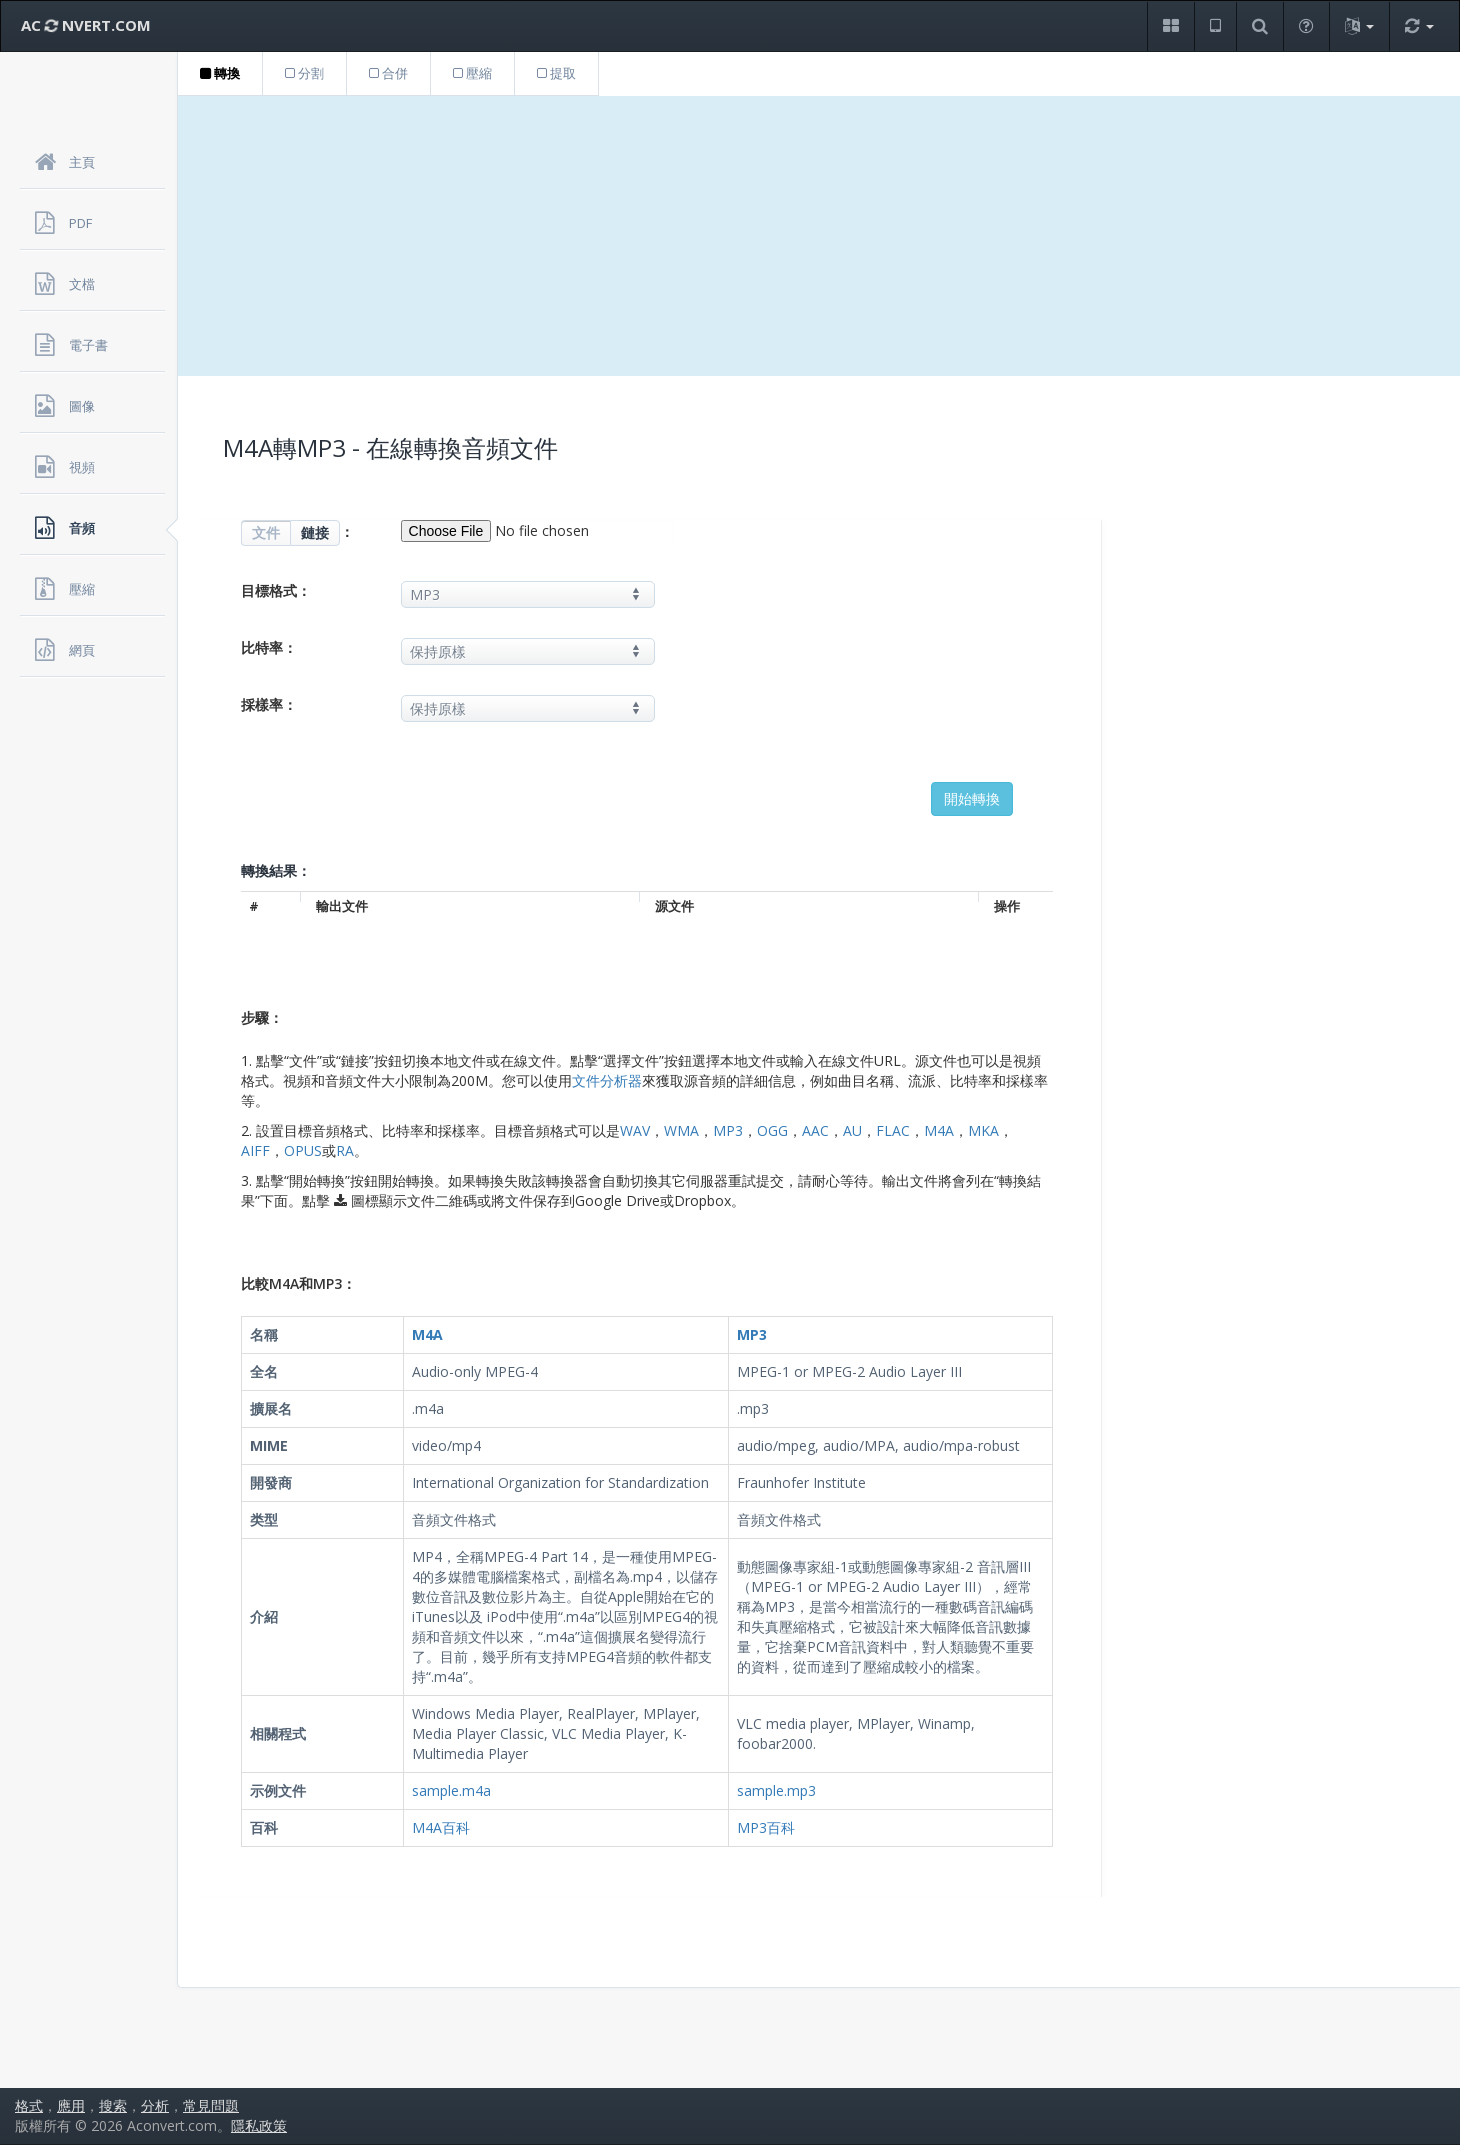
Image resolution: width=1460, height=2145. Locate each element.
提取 (556, 73)
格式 (29, 2105)
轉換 (220, 73)
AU (852, 1130)
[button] (1170, 26)
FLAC (893, 1130)
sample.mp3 (776, 1790)
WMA (681, 1130)
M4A (939, 1130)
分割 (304, 73)
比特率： (269, 647)
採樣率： (269, 704)
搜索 (113, 2105)
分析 (155, 2105)
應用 (71, 2105)
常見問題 (211, 2105)
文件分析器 (607, 1080)
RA (345, 1150)
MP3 (728, 1130)
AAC (815, 1130)
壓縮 (472, 73)
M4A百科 (441, 1827)
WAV (635, 1130)
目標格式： (276, 590)
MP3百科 (766, 1827)
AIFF (255, 1150)
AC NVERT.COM (86, 25)
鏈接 (315, 532)
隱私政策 (259, 2125)
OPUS (303, 1150)
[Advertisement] (819, 236)
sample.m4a (451, 1790)
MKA (983, 1130)
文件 (266, 532)
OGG (772, 1130)
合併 (388, 73)
